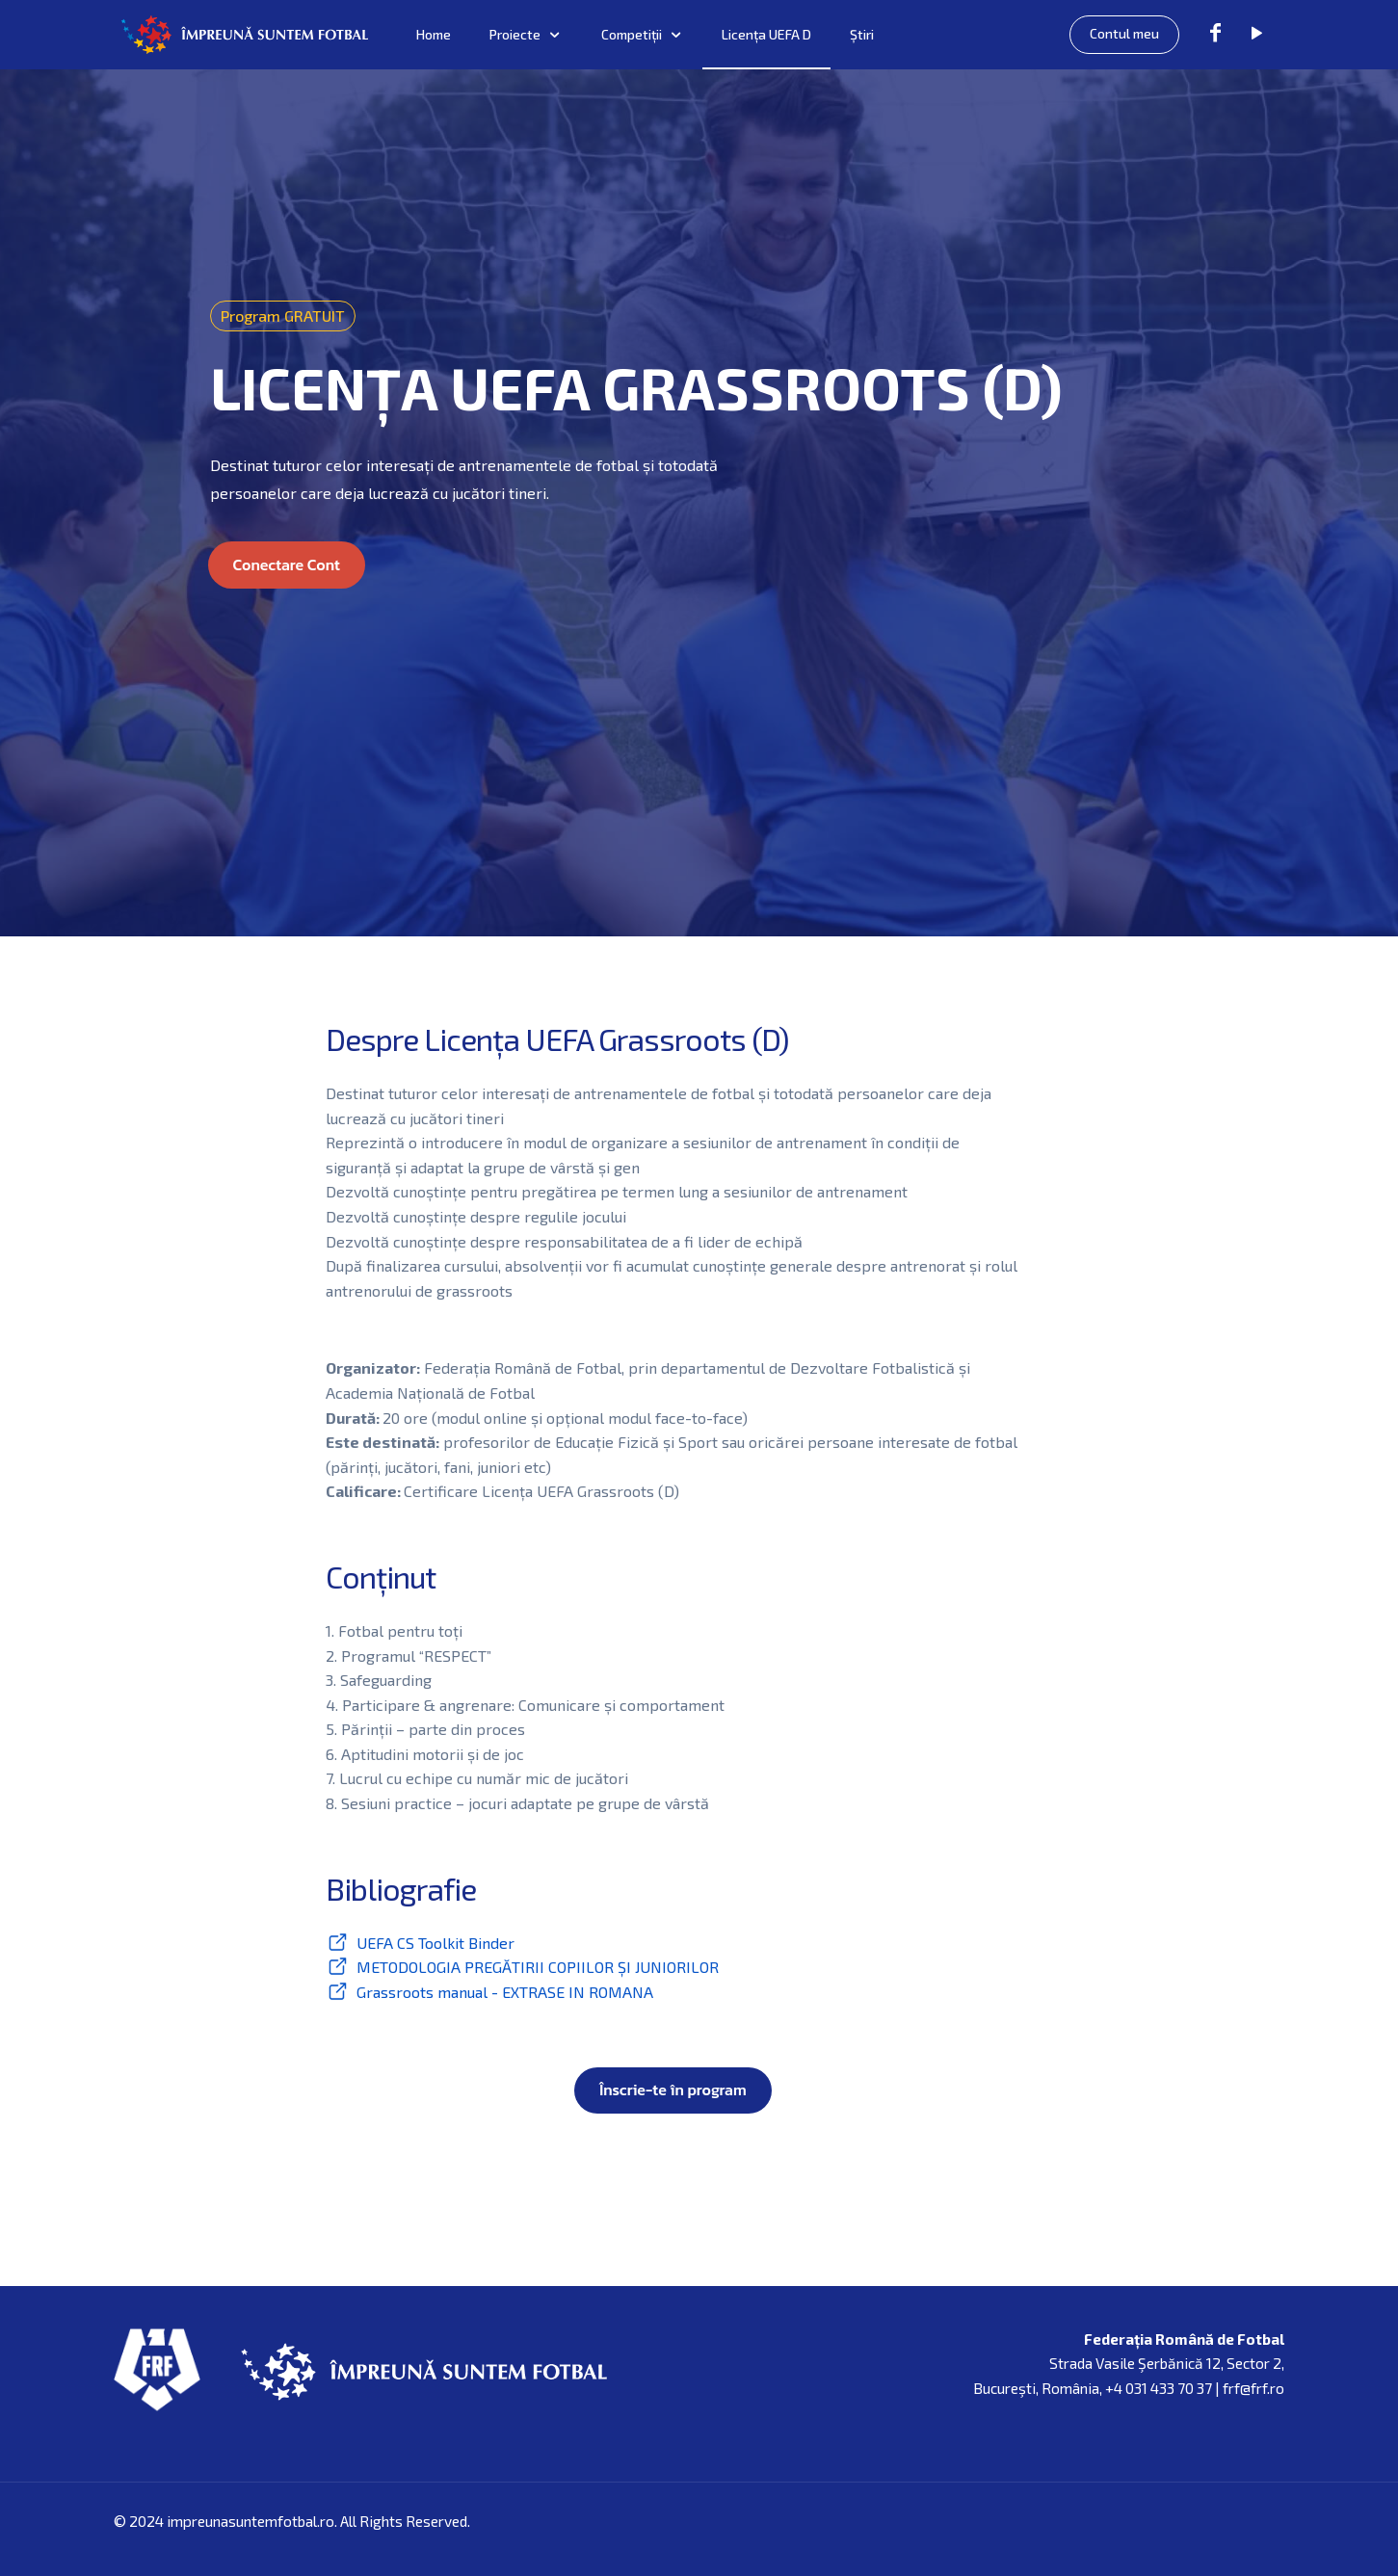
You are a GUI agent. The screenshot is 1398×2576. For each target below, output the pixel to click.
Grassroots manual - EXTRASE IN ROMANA (504, 1992)
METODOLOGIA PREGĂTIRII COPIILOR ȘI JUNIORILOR (537, 1967)
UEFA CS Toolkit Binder (435, 1942)
